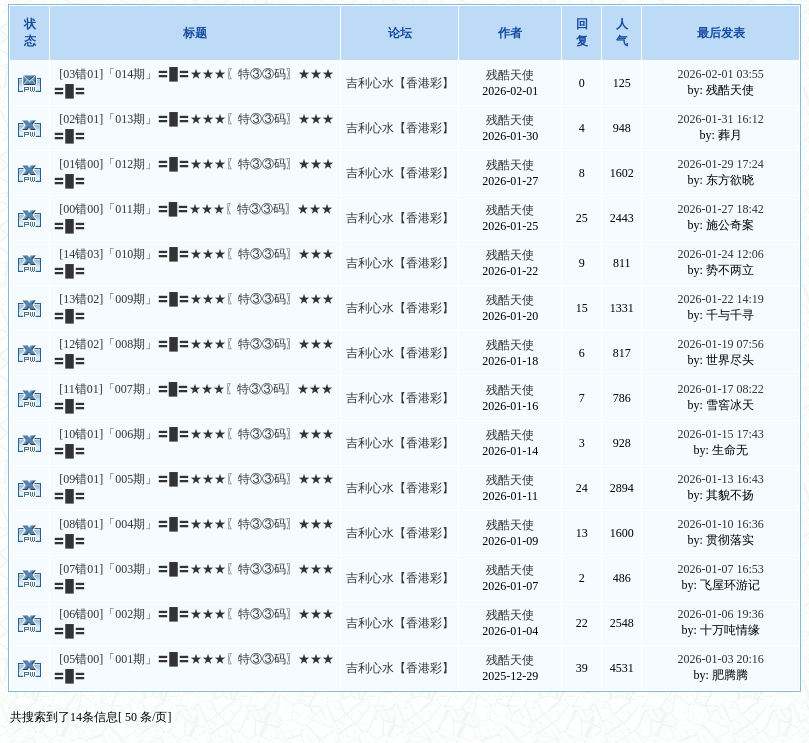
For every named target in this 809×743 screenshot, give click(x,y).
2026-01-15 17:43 (720, 434)
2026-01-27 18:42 (720, 209)
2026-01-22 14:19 (720, 299)
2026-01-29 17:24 (720, 164)
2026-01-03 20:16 (720, 659)
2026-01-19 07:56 (720, 344)
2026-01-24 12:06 (720, 254)
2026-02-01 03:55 (720, 74)
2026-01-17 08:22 (720, 389)
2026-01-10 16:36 (720, 524)
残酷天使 (510, 75)
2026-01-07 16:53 (720, 569)
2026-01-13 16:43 (720, 479)
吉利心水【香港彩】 (400, 83)
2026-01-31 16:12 (720, 119)
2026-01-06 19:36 (720, 614)
